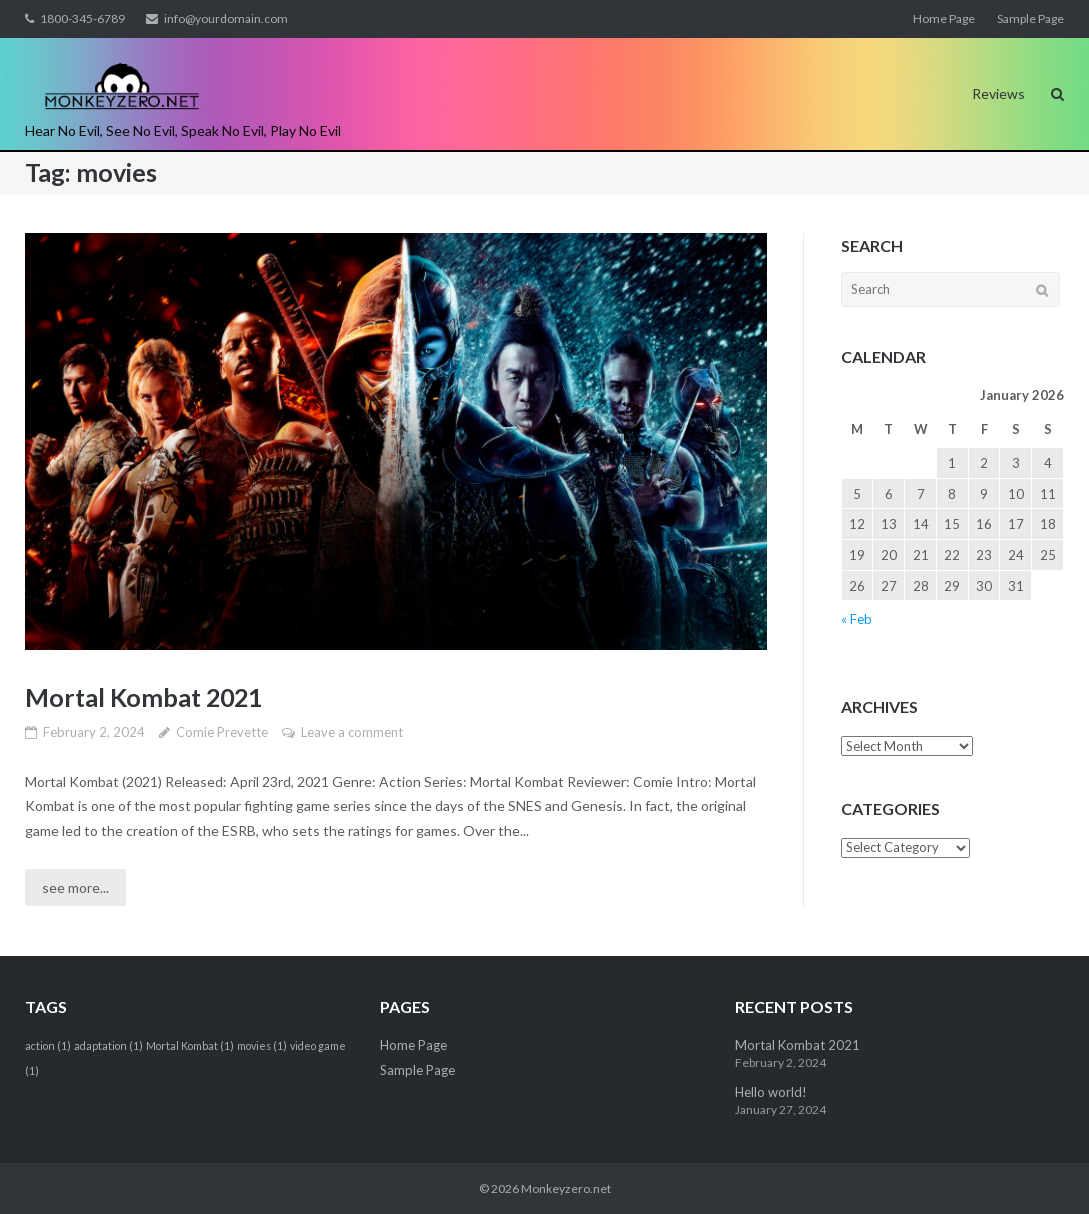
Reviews (998, 93)
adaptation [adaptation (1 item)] (108, 1045)
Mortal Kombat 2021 (143, 697)
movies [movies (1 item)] (262, 1045)
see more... (75, 887)
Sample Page (1030, 18)
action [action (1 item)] (48, 1045)
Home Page (944, 18)
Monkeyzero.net (566, 1188)
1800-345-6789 (82, 18)
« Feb (856, 619)
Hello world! (771, 1092)
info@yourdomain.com (226, 18)
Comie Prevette (222, 732)
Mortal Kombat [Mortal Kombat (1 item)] (190, 1045)
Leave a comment (352, 732)
